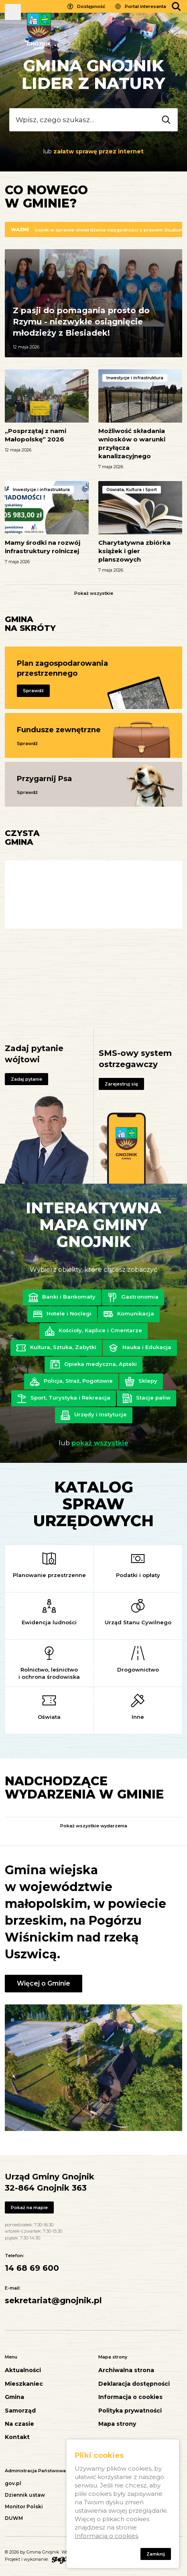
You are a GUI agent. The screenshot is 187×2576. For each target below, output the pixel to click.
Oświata (49, 1717)
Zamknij (155, 2554)
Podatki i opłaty (138, 1575)
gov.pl (13, 2483)
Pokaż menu (13, 12)
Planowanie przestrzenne (49, 1575)
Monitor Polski (24, 2506)
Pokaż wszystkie (93, 593)
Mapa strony (117, 2424)
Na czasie (19, 2424)
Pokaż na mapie (29, 2207)
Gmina (14, 2397)
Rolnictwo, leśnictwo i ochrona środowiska (49, 1673)
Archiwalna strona (126, 2370)
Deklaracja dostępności (134, 2384)
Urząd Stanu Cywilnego (138, 1622)
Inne (138, 1717)
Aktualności (23, 2370)
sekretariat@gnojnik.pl (53, 2300)
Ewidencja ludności (49, 1622)
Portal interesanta (145, 6)
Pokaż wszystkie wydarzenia (93, 1825)
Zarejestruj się (121, 1084)
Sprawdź (33, 690)
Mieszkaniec (24, 2384)
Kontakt (17, 2437)
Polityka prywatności (130, 2411)
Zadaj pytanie (26, 1079)
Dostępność (91, 6)
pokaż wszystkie (99, 1443)
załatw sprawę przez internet (98, 151)
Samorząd (20, 2411)
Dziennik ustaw (25, 2494)
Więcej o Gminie (43, 1983)
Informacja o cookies (130, 2397)
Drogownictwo (138, 1669)
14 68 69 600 (32, 2268)
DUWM (14, 2518)
